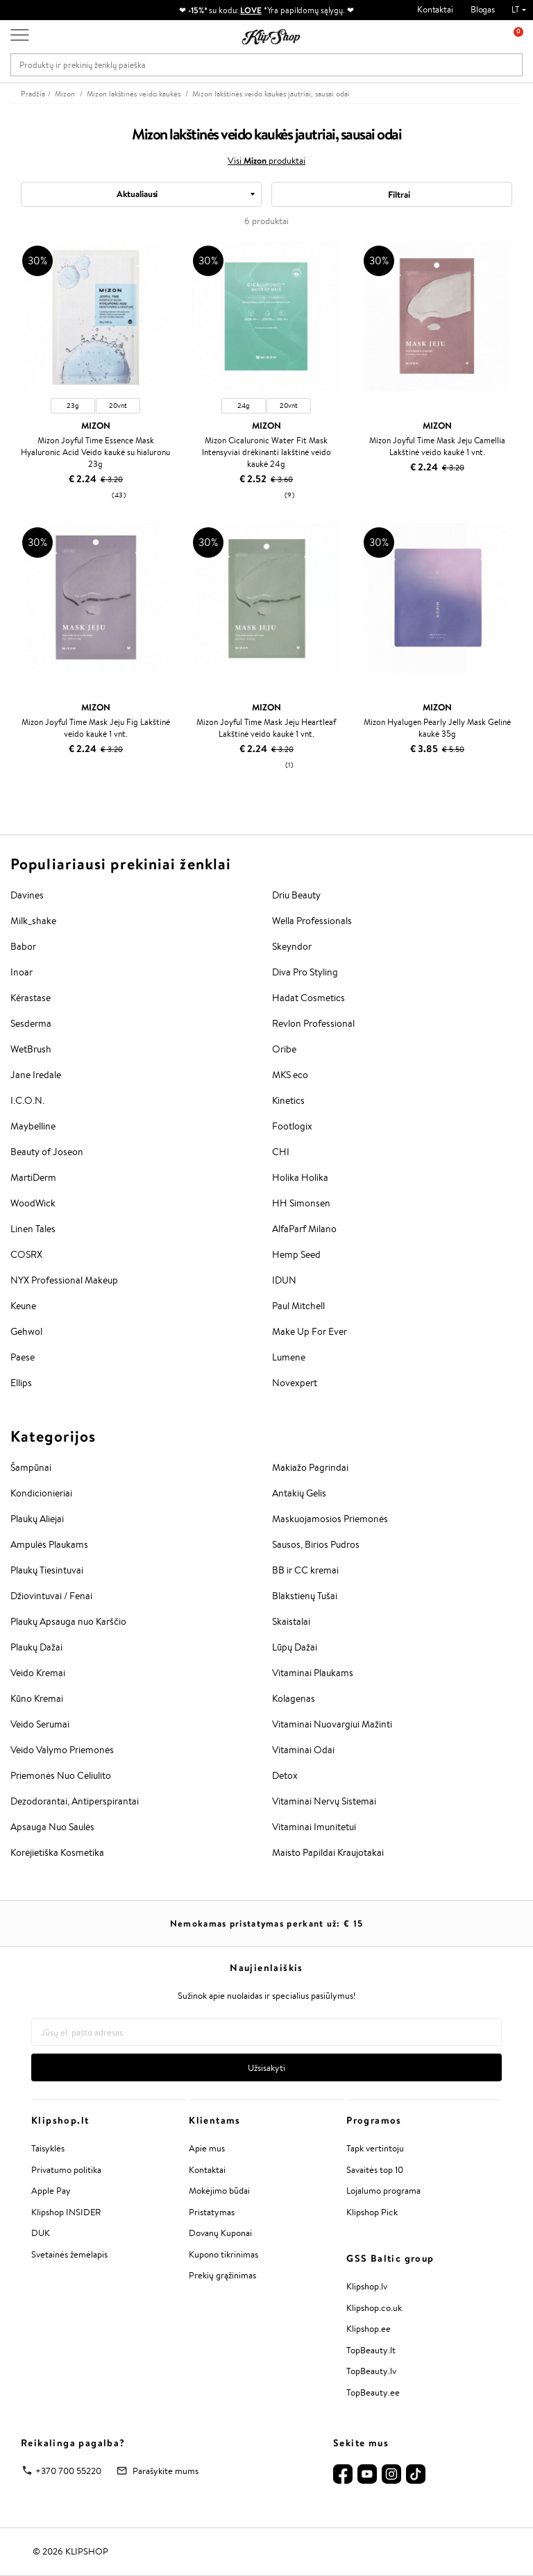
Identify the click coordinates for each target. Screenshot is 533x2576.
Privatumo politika (66, 2170)
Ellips (21, 1382)
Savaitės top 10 (374, 2170)
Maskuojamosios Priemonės (330, 1518)
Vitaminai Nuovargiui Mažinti (332, 1724)
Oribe (284, 1049)
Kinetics (288, 1100)
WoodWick (33, 1203)
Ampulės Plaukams (49, 1544)
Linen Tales (33, 1228)
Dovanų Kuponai (220, 2233)
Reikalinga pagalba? (73, 2443)
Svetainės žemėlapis (69, 2254)
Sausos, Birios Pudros (315, 1544)
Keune (23, 1305)
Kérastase (30, 997)
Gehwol (26, 1331)
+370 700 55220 (68, 2471)
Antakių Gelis (299, 1493)
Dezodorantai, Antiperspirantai (74, 1801)
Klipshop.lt (60, 2120)
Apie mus (207, 2148)
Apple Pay (51, 2191)
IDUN (284, 1280)
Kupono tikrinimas (223, 2254)
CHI (280, 1151)
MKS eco (290, 1074)
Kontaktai (435, 9)
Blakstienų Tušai (304, 1595)
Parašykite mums (165, 2471)
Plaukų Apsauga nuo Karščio (68, 1621)
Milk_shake (33, 920)
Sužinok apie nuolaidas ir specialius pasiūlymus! (266, 1996)
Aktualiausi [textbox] (137, 193)
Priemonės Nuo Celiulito (60, 1775)
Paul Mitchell (298, 1305)
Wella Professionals (312, 920)
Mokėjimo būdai (219, 2191)
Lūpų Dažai (294, 1647)
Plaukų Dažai (36, 1647)
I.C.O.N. (27, 1100)
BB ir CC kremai (305, 1570)
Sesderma (30, 1023)
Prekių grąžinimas (222, 2275)
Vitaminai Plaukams (312, 1672)
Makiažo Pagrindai (310, 1467)
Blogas (483, 9)
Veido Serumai (39, 1724)
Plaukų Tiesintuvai (46, 1570)
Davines (27, 895)
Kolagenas (293, 1698)
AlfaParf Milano (304, 1228)
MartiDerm (33, 1177)
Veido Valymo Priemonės (62, 1749)
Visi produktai (266, 160)
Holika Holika (300, 1177)
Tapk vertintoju (375, 2148)
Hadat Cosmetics (308, 997)
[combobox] (141, 194)
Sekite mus (361, 2443)
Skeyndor (292, 946)
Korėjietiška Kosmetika (57, 1852)
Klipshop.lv (366, 2286)
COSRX (26, 1254)
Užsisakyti (266, 2068)
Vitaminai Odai (303, 1749)
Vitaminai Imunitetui (314, 1826)
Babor (23, 946)
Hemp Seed (296, 1254)
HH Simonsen (301, 1203)
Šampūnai (30, 1467)
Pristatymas (212, 2212)
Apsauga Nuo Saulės (52, 1826)
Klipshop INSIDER (66, 2212)
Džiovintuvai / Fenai (51, 1595)
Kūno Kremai (36, 1698)
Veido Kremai (37, 1672)
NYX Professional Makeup (64, 1280)
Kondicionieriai (41, 1493)
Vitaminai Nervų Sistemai (324, 1801)
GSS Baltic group (390, 2258)
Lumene (288, 1357)
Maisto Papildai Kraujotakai (328, 1852)
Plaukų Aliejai (37, 1518)
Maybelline (33, 1126)
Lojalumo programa (383, 2191)
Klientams (215, 2120)
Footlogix (292, 1126)
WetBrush (30, 1049)
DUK (40, 2233)
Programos (374, 2120)
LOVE (251, 10)
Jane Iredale (35, 1074)
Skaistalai (291, 1621)
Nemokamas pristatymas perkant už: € (266, 1923)
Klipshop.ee (368, 2329)
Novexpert (294, 1382)
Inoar (21, 972)
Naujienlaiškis (266, 1967)
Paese (22, 1357)
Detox (285, 1775)
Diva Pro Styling (305, 972)
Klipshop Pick (372, 2212)
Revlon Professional (313, 1023)
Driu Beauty (296, 895)
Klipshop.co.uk (374, 2308)
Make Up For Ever (309, 1331)
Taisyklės (48, 2148)
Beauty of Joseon (46, 1151)
